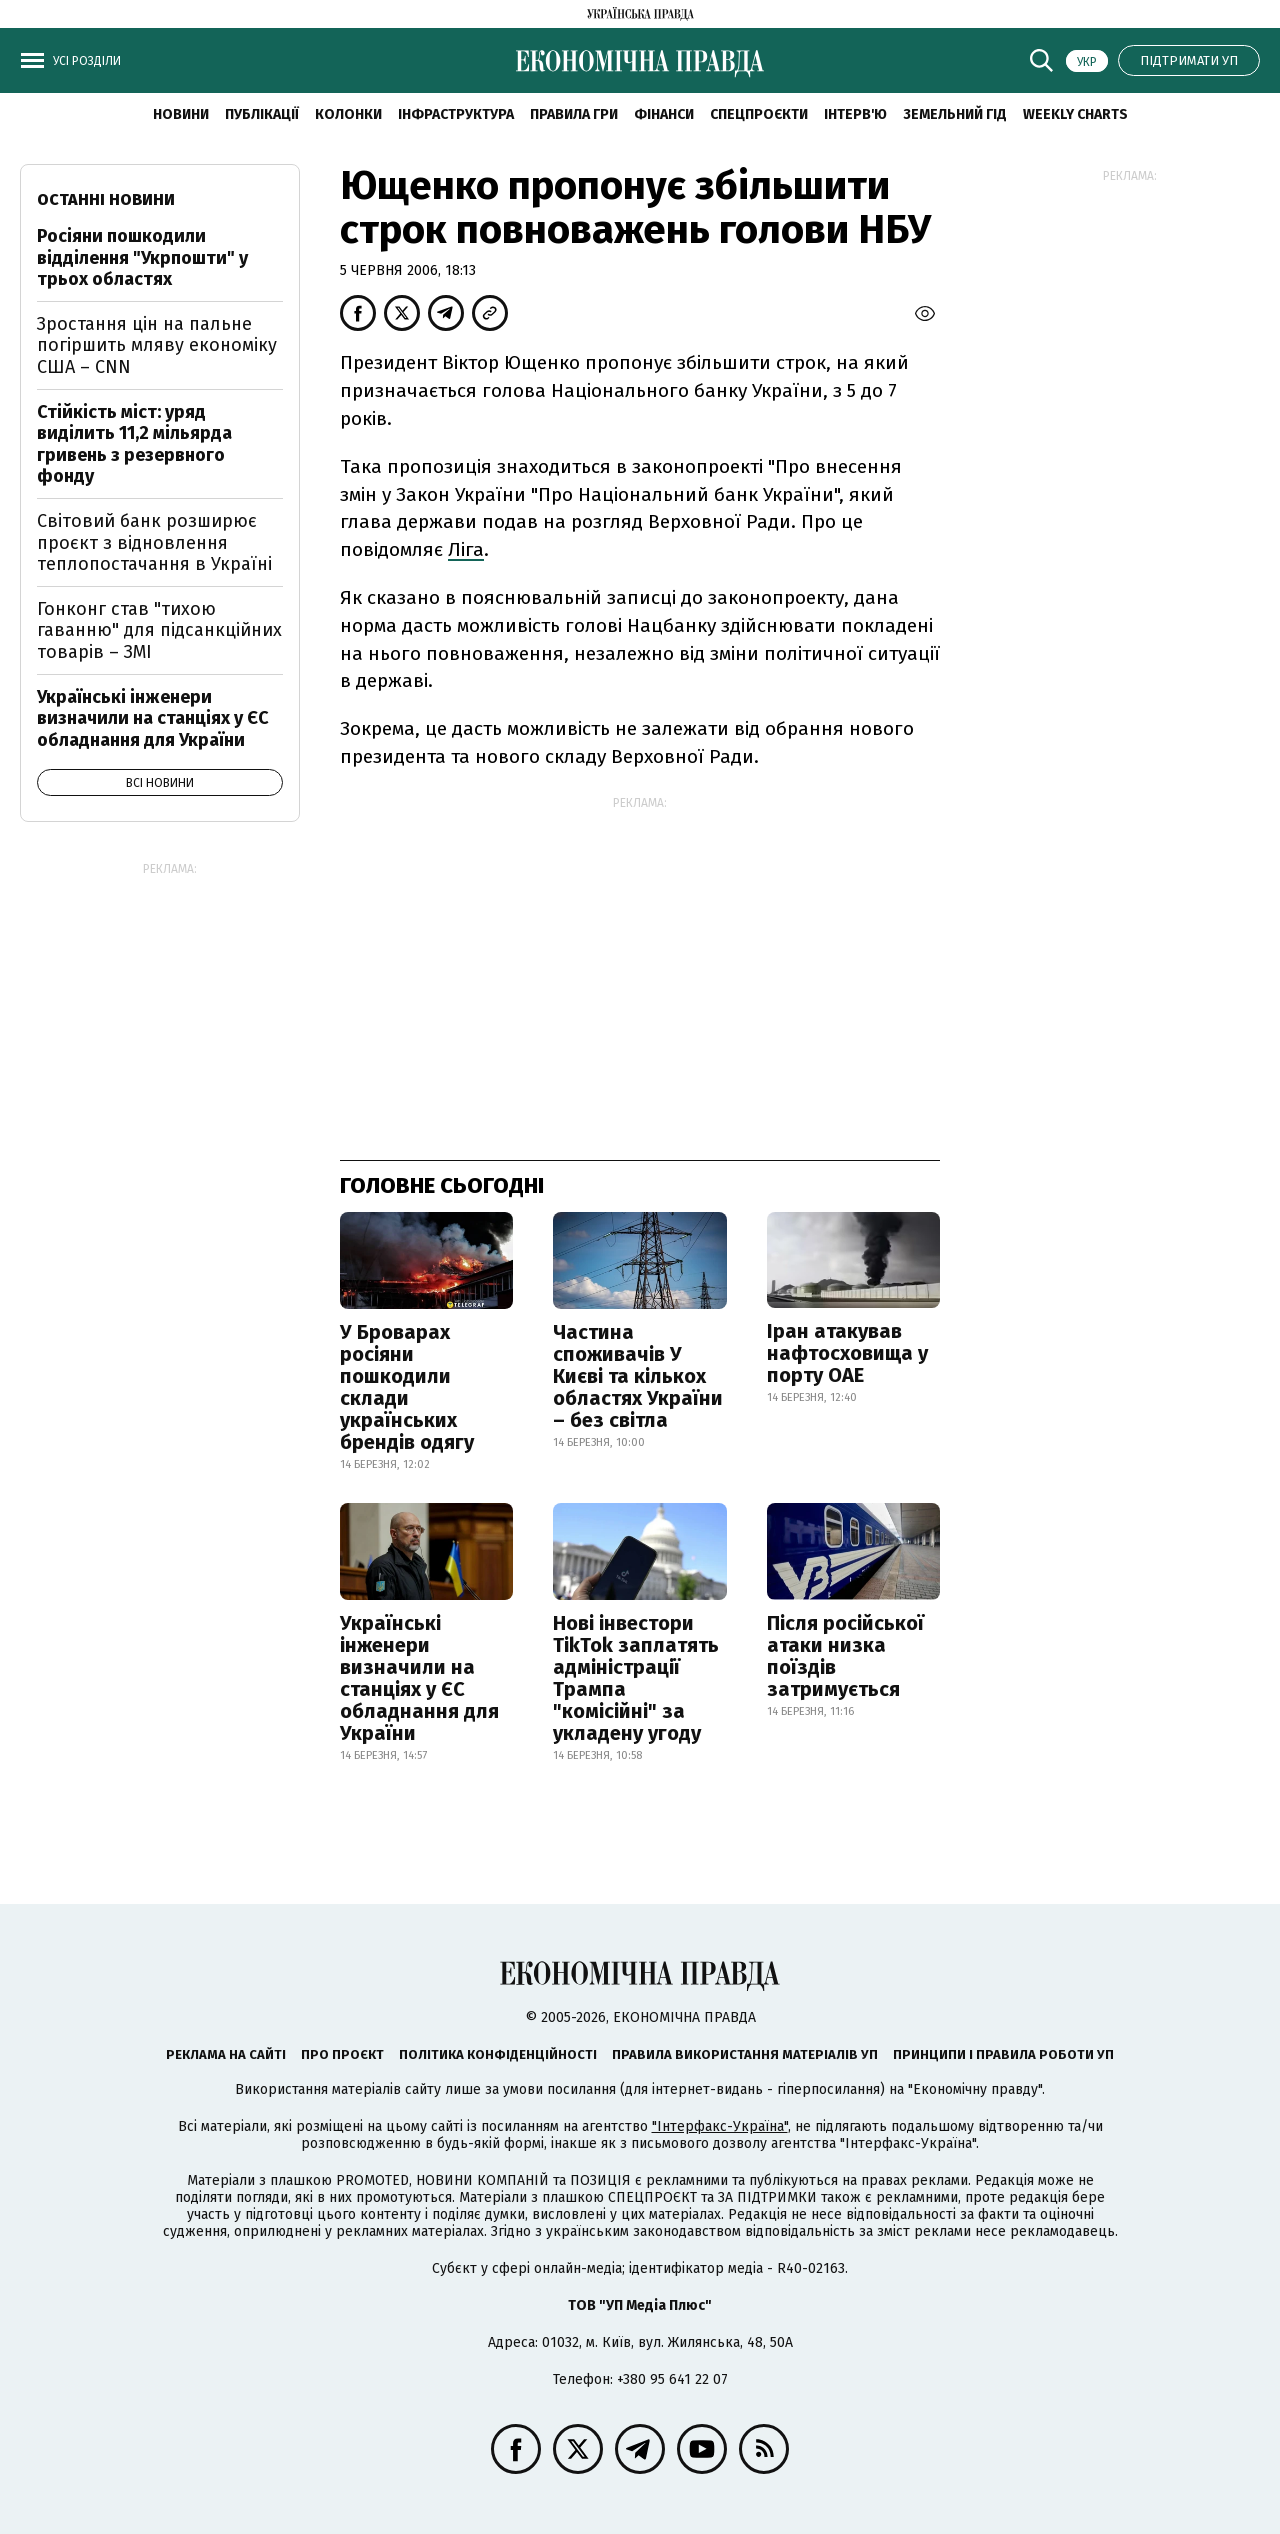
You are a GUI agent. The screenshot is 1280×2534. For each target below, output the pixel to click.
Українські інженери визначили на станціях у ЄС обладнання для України (419, 1678)
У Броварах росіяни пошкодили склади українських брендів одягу (407, 1387)
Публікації (262, 114)
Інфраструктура (456, 114)
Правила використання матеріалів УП (745, 2054)
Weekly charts (1075, 114)
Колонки (348, 114)
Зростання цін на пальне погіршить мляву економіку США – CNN (157, 345)
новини (181, 114)
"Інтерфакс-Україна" (720, 2126)
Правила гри (574, 114)
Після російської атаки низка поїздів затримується (845, 1656)
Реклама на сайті (226, 2054)
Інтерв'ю (855, 114)
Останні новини (106, 199)
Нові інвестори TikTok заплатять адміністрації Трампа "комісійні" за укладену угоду (636, 1678)
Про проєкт (342, 2054)
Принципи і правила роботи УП (1003, 2054)
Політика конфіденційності (498, 2054)
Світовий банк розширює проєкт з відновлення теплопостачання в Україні (154, 542)
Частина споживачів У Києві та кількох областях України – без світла (638, 1376)
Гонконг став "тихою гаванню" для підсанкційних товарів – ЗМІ (159, 630)
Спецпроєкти (759, 114)
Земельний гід (955, 114)
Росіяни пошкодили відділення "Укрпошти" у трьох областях (142, 257)
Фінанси (664, 114)
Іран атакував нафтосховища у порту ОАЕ (847, 1353)
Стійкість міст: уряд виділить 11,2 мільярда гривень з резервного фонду (134, 444)
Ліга (466, 549)
